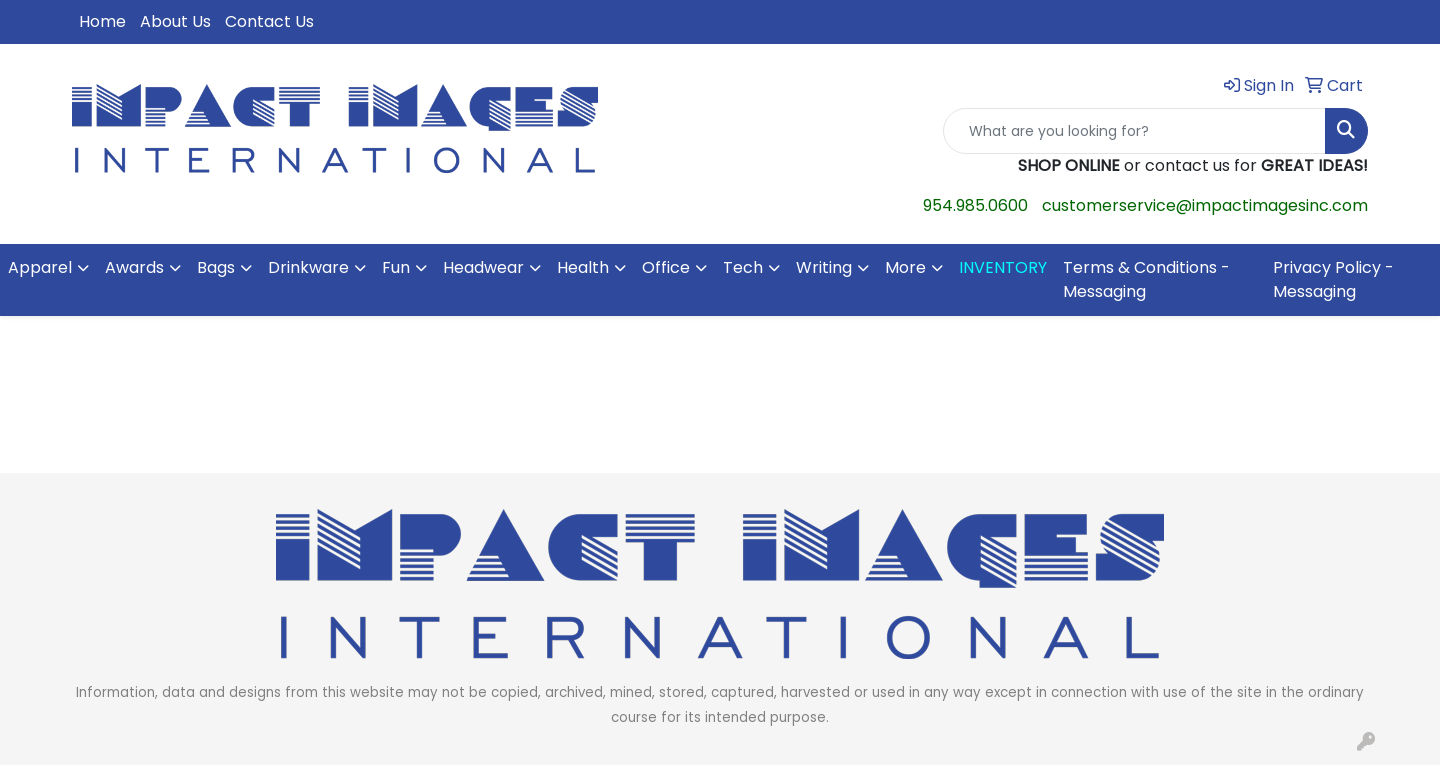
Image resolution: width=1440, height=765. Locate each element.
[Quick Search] (1134, 131)
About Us (175, 21)
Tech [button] (743, 267)
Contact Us (269, 21)
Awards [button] (134, 267)
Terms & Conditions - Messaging (1146, 279)
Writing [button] (824, 267)
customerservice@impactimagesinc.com (1205, 205)
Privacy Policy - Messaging (1333, 279)
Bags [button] (216, 267)
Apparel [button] (40, 267)
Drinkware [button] (308, 267)
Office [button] (666, 267)
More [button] (905, 267)
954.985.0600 (975, 205)
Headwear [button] (483, 267)
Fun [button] (396, 267)
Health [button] (583, 267)
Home (102, 21)
